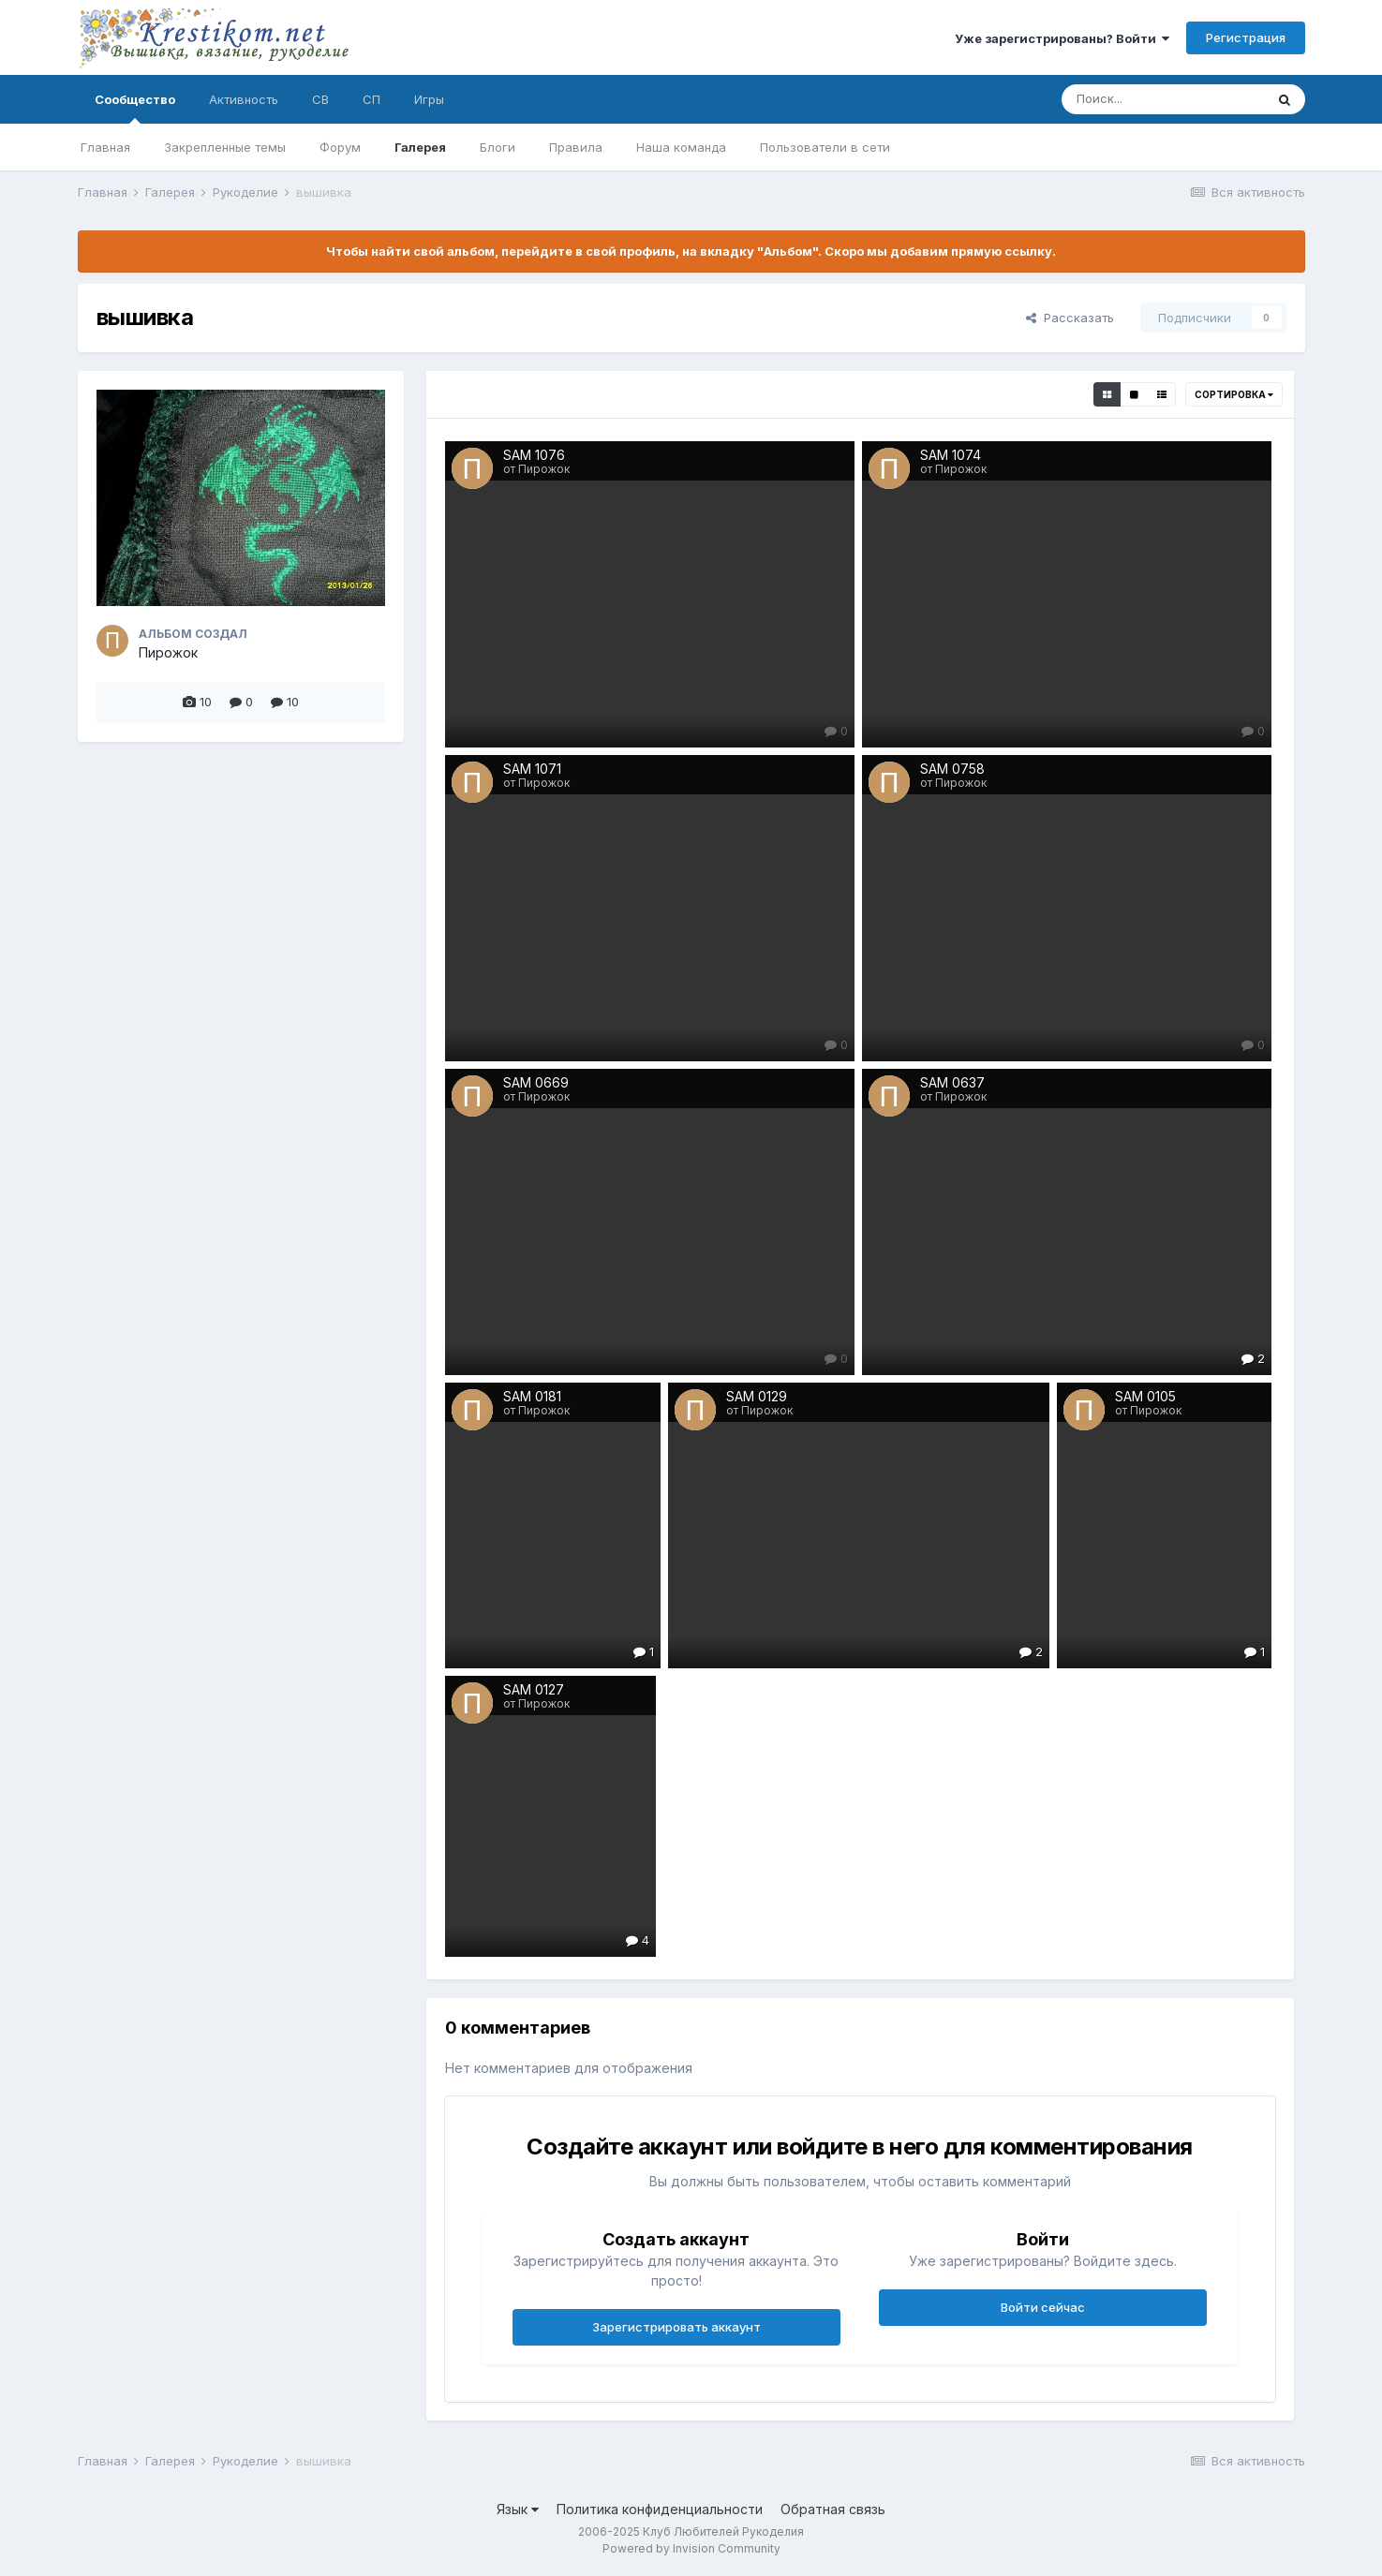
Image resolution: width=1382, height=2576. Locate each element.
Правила (575, 147)
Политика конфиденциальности (660, 2509)
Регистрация (1245, 37)
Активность (243, 99)
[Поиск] (1163, 99)
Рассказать (1070, 317)
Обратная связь (832, 2509)
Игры (429, 99)
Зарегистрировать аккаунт (676, 2326)
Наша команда (681, 147)
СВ (320, 99)
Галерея (420, 147)
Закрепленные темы (225, 147)
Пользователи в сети (825, 147)
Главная (105, 147)
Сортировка (1234, 394)
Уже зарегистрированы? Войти (1062, 38)
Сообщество (135, 108)
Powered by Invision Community (691, 2548)
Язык (518, 2509)
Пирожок (168, 652)
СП (371, 99)
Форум (340, 147)
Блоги (497, 147)
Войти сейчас (1043, 2307)
